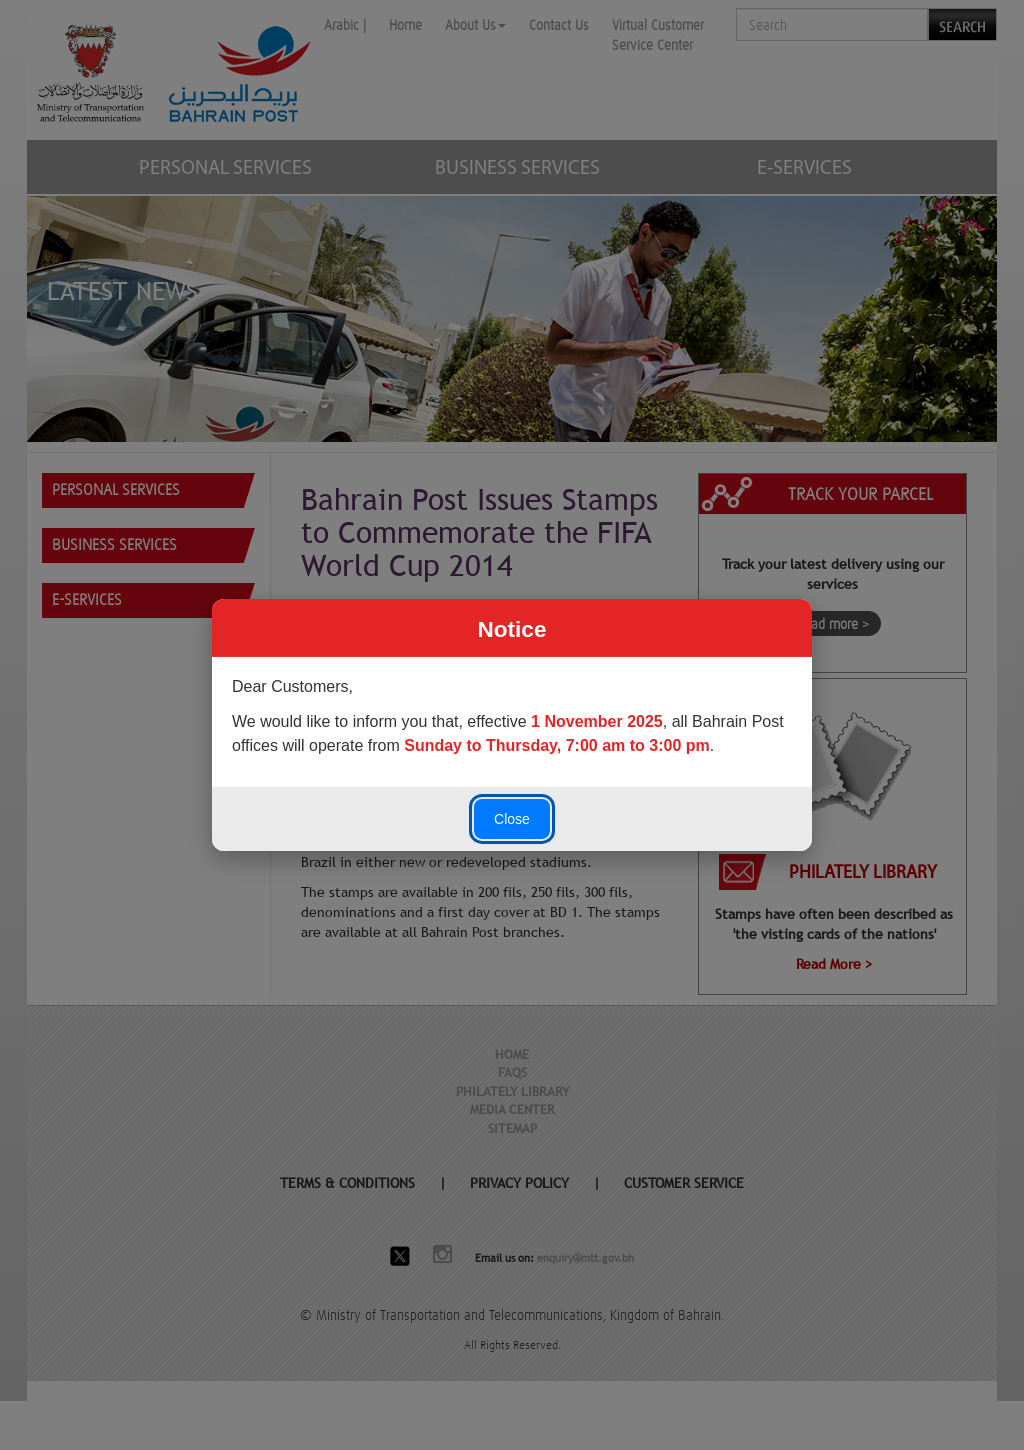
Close (512, 819)
